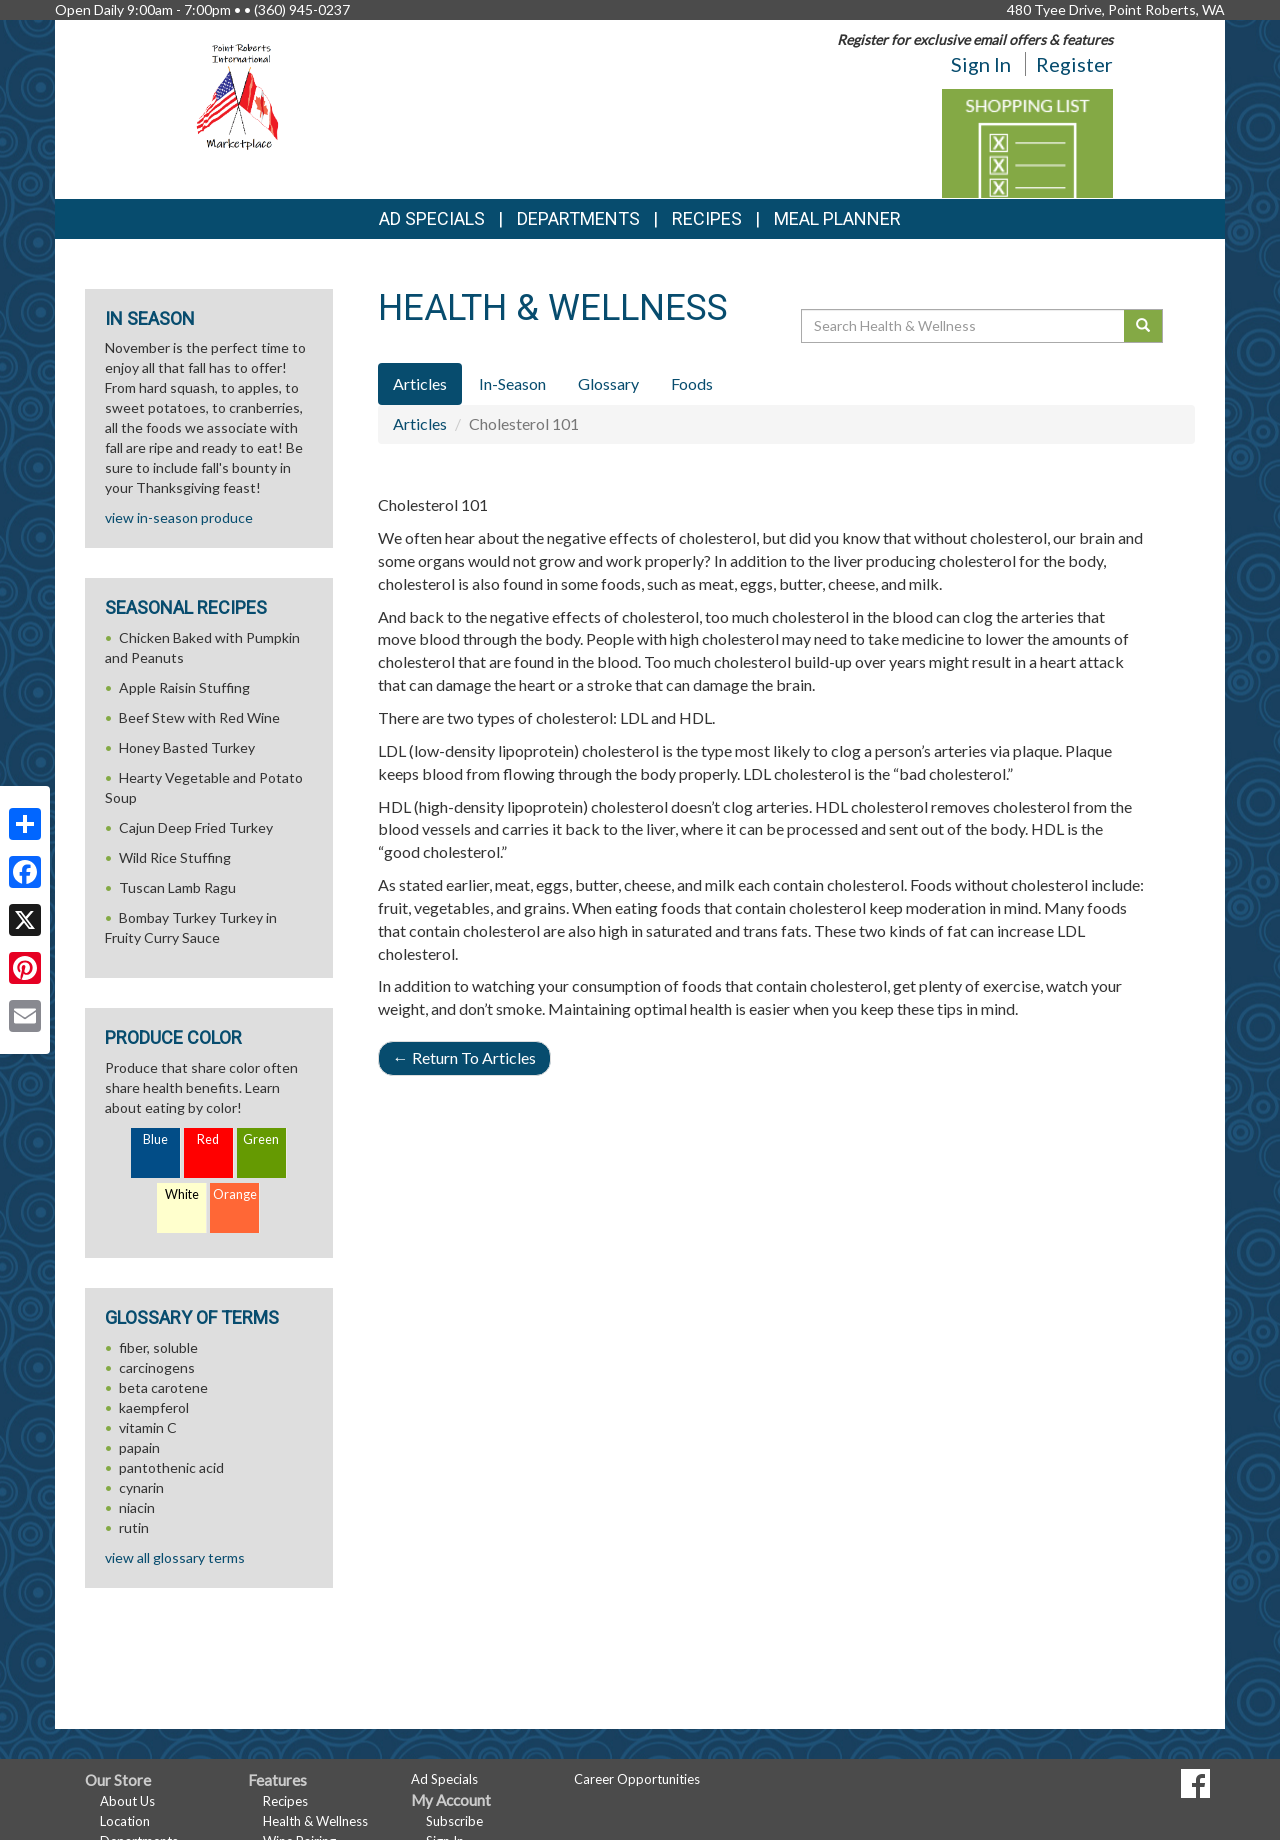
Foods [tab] (692, 383)
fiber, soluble (158, 1347)
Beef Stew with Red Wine (199, 717)
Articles (420, 423)
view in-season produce (179, 517)
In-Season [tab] (512, 383)
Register (1074, 64)
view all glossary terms (175, 1557)
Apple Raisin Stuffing (184, 687)
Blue (155, 1139)
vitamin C (148, 1427)
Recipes (707, 218)
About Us (127, 1801)
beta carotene (163, 1387)
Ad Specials (432, 218)
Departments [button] (578, 218)
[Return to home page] (241, 95)
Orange (235, 1194)
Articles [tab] (420, 383)
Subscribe (454, 1821)
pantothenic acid (171, 1467)
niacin (137, 1507)
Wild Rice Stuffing (175, 857)
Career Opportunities (637, 1779)
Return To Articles (464, 1057)
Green (261, 1139)
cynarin (141, 1487)
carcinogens (157, 1367)
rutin (134, 1527)
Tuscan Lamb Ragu (177, 887)
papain (139, 1447)
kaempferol (154, 1407)
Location (125, 1821)
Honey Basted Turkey (187, 747)
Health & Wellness (315, 1821)
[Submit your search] (1143, 326)
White (182, 1194)
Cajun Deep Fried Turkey (196, 827)
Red (208, 1139)
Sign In (981, 64)
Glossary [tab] (608, 383)
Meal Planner (837, 218)
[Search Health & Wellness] (964, 326)
